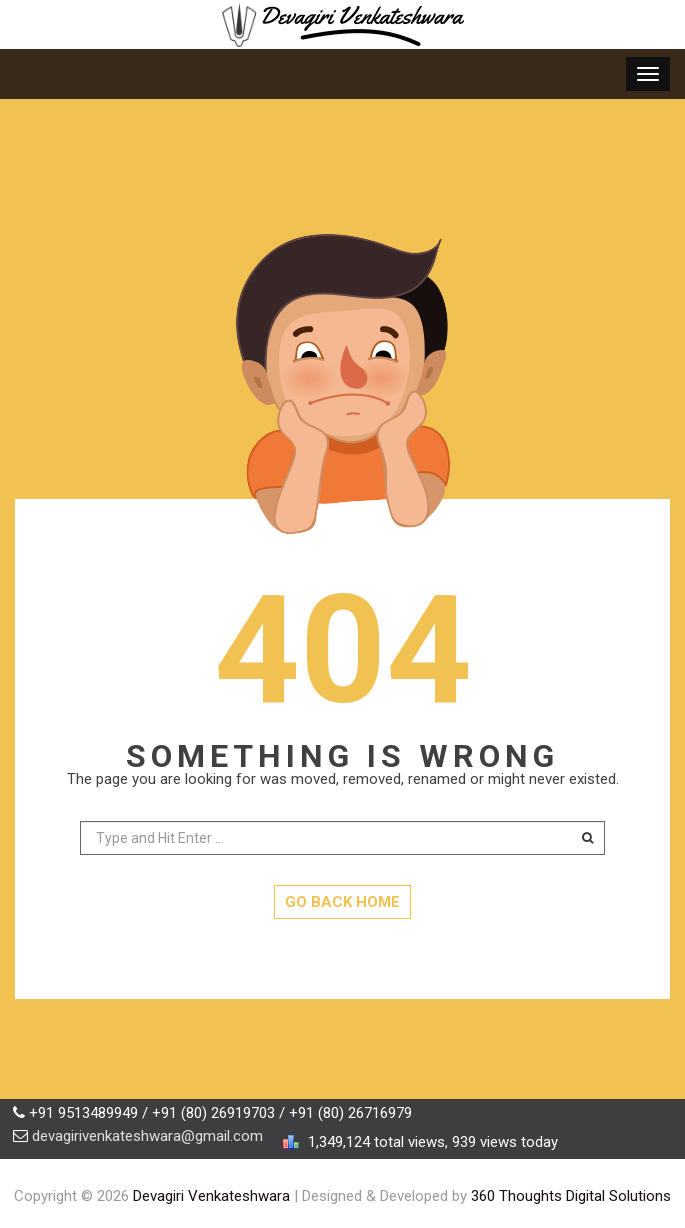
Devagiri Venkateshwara (211, 1196)
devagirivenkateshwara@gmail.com (147, 1136)
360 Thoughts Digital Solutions (571, 1196)
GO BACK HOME (342, 902)
